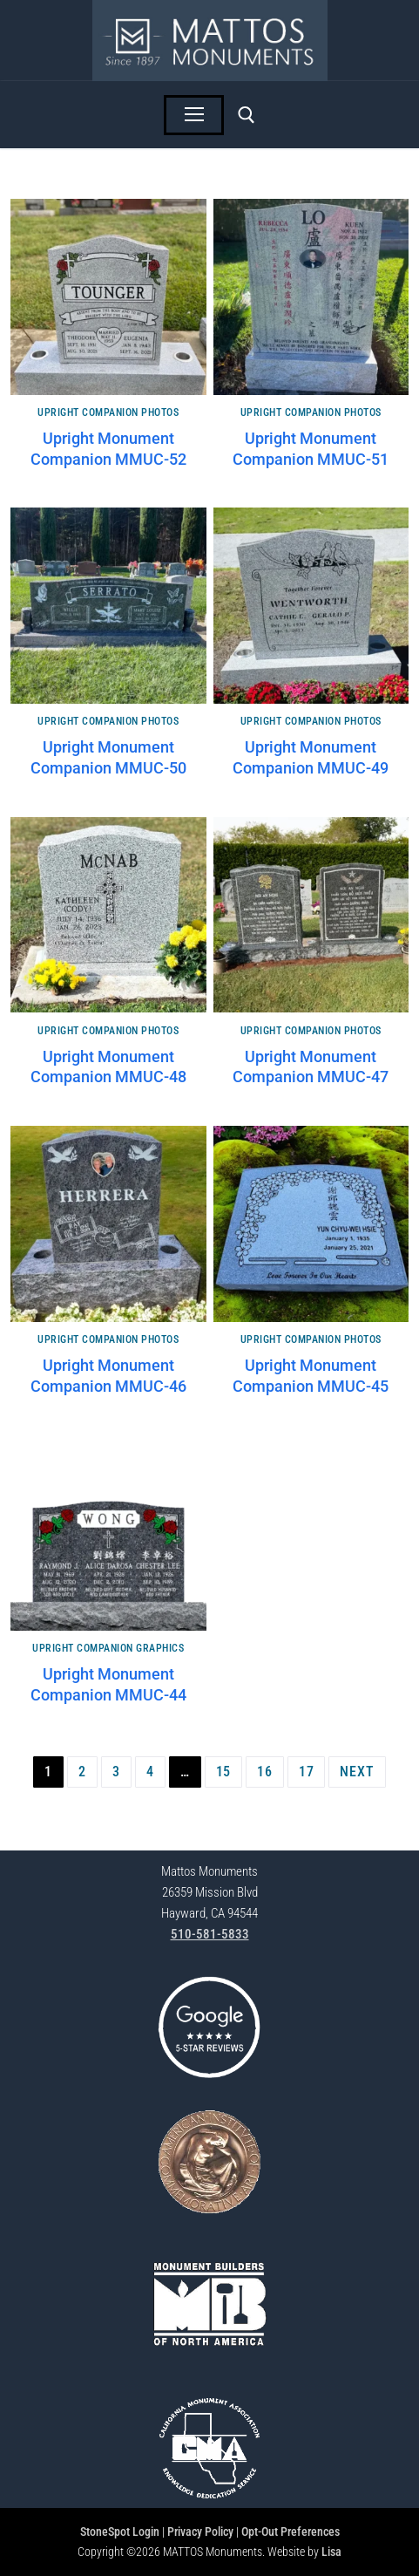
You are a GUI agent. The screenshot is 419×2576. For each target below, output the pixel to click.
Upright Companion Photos (108, 412)
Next (357, 1771)
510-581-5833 (210, 1934)
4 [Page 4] (150, 1771)
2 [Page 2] (82, 1771)
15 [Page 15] (224, 1771)
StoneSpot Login (119, 2532)
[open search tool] (246, 115)
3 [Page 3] (116, 1771)
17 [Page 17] (306, 1771)
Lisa (331, 2552)
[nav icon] (194, 115)
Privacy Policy (200, 2532)
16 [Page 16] (265, 1771)
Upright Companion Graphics (108, 1648)
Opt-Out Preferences (290, 2532)
